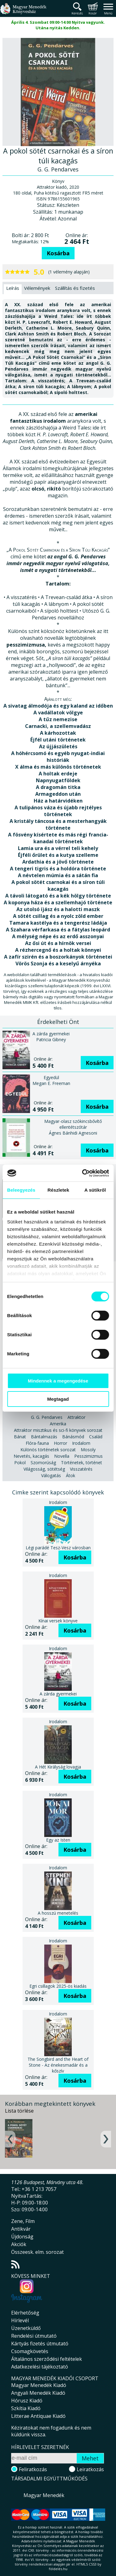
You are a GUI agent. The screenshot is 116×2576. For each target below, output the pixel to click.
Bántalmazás (44, 1437)
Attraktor (76, 1417)
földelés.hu (58, 2568)
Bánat (20, 1437)
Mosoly (88, 1449)
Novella (61, 1456)
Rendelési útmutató (34, 2335)
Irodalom (81, 1443)
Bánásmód (73, 1437)
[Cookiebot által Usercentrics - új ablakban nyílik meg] (82, 1173)
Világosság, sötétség (44, 1469)
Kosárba (58, 253)
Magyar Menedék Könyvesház (23, 12)
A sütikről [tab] (95, 1190)
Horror (60, 1443)
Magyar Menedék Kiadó (38, 2385)
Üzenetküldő (26, 2328)
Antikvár (21, 2228)
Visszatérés (81, 1469)
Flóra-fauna (37, 1443)
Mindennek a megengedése (58, 1380)
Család (95, 1437)
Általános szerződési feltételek (46, 2359)
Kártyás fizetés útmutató (39, 2343)
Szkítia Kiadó (26, 2408)
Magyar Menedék (44, 2495)
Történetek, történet (81, 1462)
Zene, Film (23, 2221)
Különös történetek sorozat (48, 1449)
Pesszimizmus (88, 1456)
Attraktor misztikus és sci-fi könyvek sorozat (58, 1430)
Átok (70, 1475)
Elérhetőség (25, 2312)
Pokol (20, 1462)
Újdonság (22, 2236)
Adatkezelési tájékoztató (39, 2366)
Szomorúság (43, 1462)
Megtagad (58, 1399)
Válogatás (51, 1475)
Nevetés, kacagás (31, 1456)
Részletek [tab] (58, 1190)
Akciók (18, 2244)
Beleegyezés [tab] (21, 1190)
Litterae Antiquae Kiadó (38, 2416)
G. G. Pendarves (46, 1417)
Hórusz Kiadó (26, 2400)
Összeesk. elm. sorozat (37, 2252)
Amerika (58, 1424)
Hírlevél (20, 2320)
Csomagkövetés (29, 2351)
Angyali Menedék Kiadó (38, 2392)
